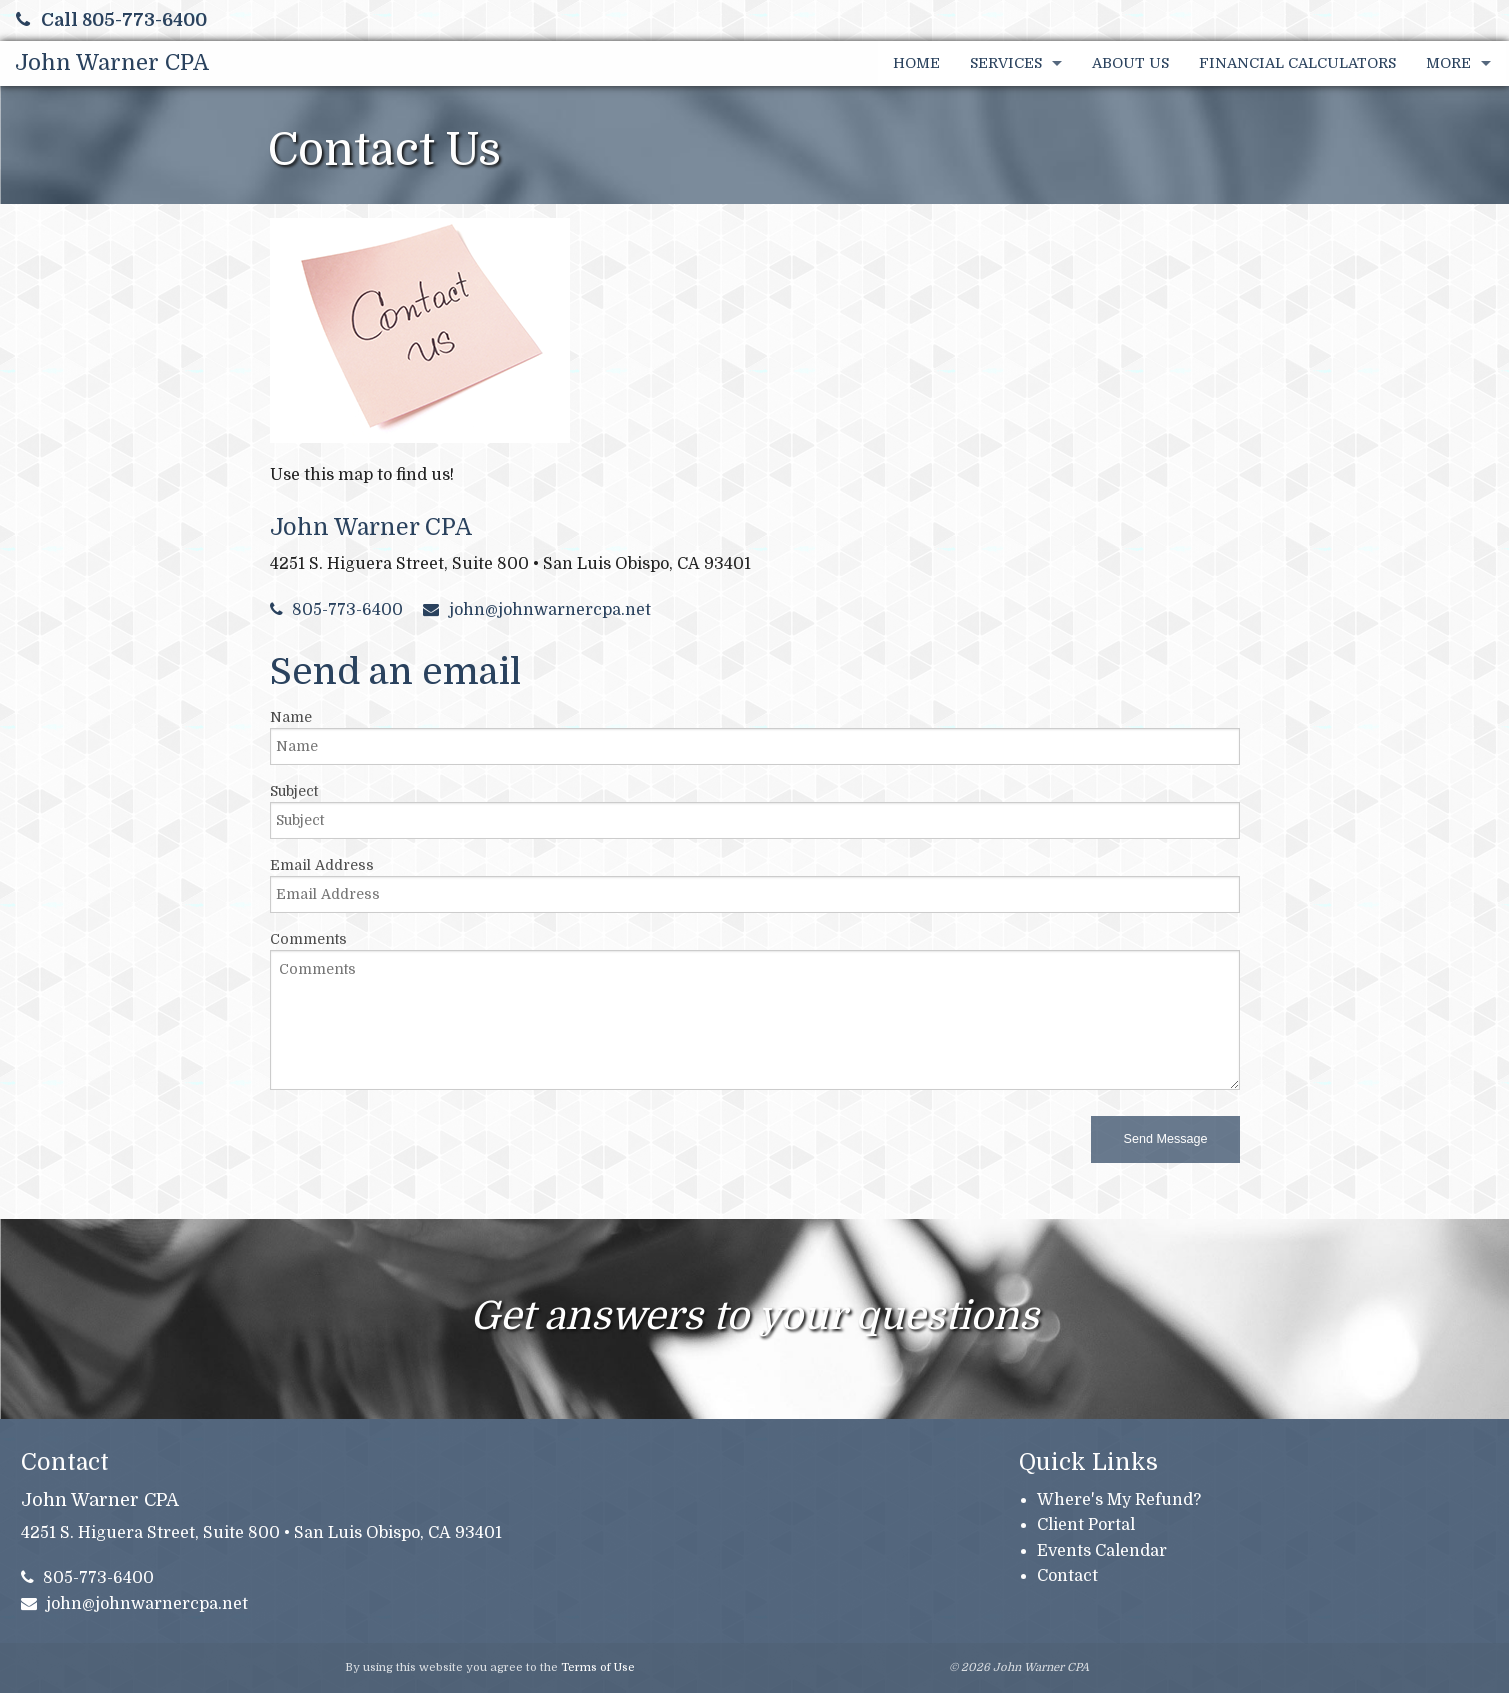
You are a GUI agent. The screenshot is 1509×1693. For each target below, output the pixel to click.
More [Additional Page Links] (1448, 63)
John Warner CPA (112, 62)
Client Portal (1086, 1525)
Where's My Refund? (1119, 1500)
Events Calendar (1102, 1551)
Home (916, 63)
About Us (1130, 63)
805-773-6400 (337, 610)
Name (291, 717)
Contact (1067, 1576)
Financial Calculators (1297, 63)
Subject (294, 791)
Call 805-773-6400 (111, 20)
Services (1006, 63)
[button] (1165, 1139)
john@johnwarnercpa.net (537, 610)
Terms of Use (598, 1667)
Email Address (322, 865)
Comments (308, 939)
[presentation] (422, 1145)
